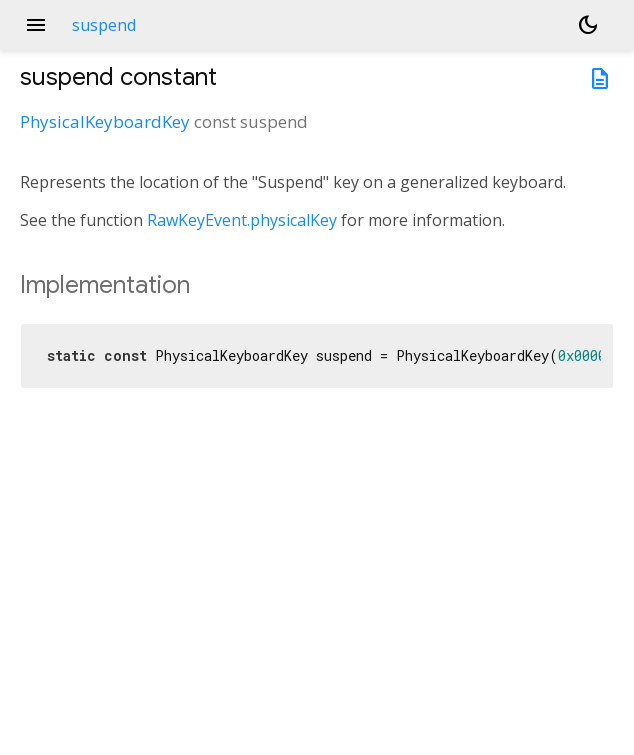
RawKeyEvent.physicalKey (242, 220)
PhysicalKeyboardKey (105, 121)
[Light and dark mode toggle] (588, 25)
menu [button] (36, 25)
